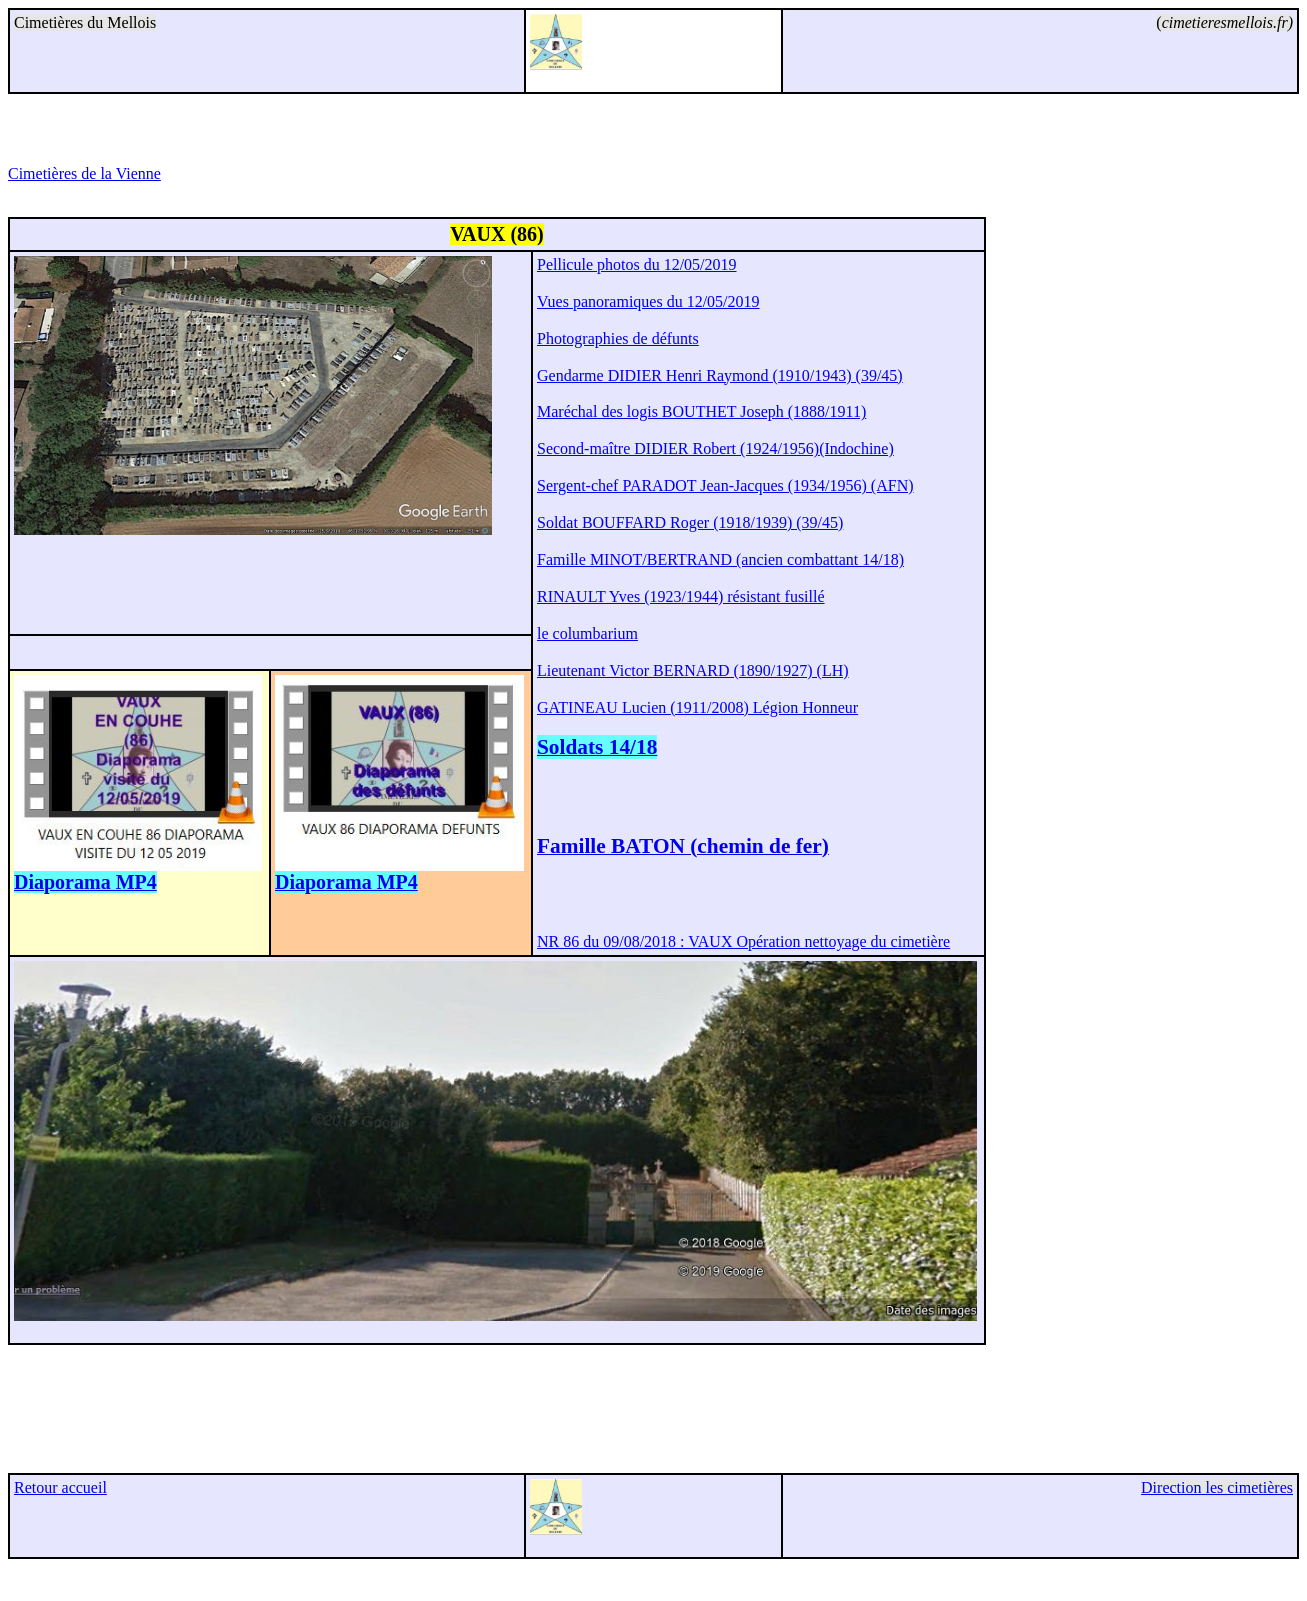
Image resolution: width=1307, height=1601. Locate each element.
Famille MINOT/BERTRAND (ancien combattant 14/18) (720, 559)
